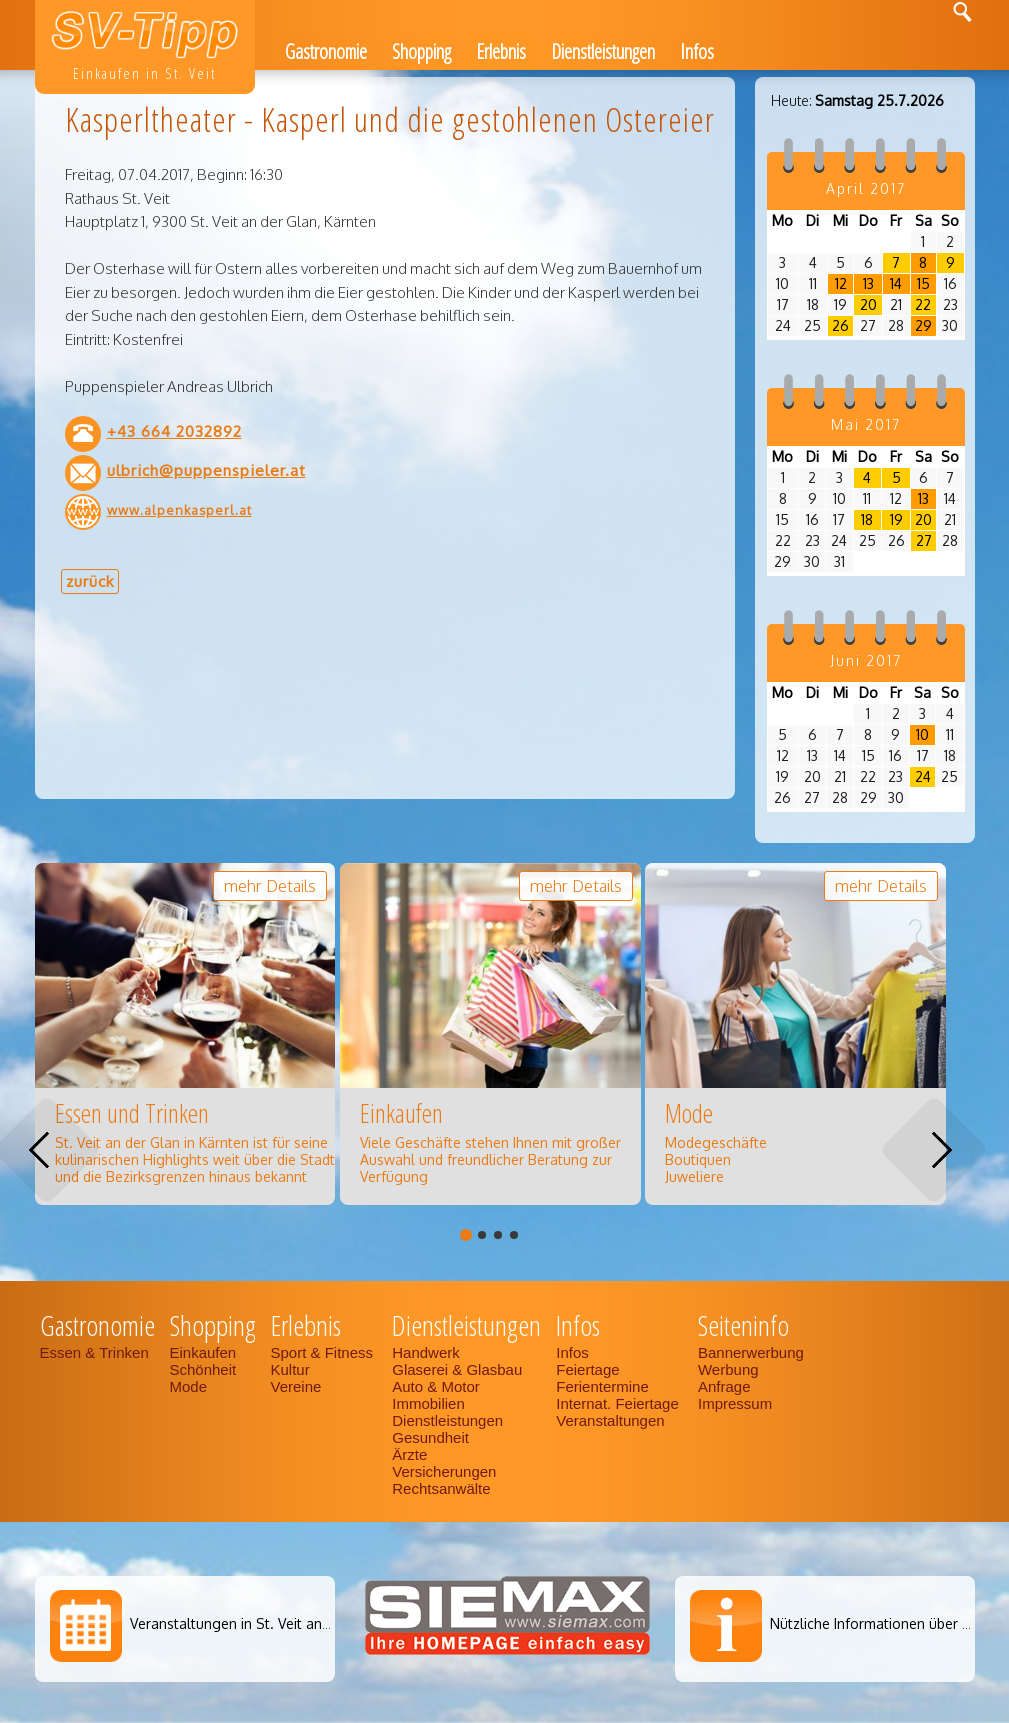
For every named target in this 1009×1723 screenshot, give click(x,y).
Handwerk (426, 1352)
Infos (697, 51)
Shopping (421, 51)
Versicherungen (444, 1471)
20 (868, 304)
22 (923, 304)
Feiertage (587, 1369)
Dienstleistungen (603, 51)
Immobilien (428, 1403)
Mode (189, 1386)
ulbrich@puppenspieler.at (206, 470)
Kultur (290, 1369)
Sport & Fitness (324, 1352)
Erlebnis (501, 51)
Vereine (296, 1386)
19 (896, 519)
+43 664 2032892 (174, 431)
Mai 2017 (866, 424)
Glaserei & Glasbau (457, 1369)
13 (868, 283)
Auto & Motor (436, 1386)
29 (923, 325)
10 (922, 734)
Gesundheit (430, 1437)
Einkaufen (203, 1352)
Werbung (728, 1369)
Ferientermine (602, 1386)
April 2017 (866, 188)
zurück (90, 581)
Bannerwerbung (751, 1352)
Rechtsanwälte (441, 1488)
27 (924, 540)
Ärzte (409, 1454)
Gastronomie (326, 51)
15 (923, 283)
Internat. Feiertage (619, 1403)
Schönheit (203, 1369)
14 (896, 283)
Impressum (735, 1403)
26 (840, 325)
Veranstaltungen (610, 1420)
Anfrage (724, 1386)
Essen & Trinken (96, 1352)
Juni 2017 (866, 660)
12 (841, 283)
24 (923, 776)
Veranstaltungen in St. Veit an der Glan (255, 1623)
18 (867, 519)
